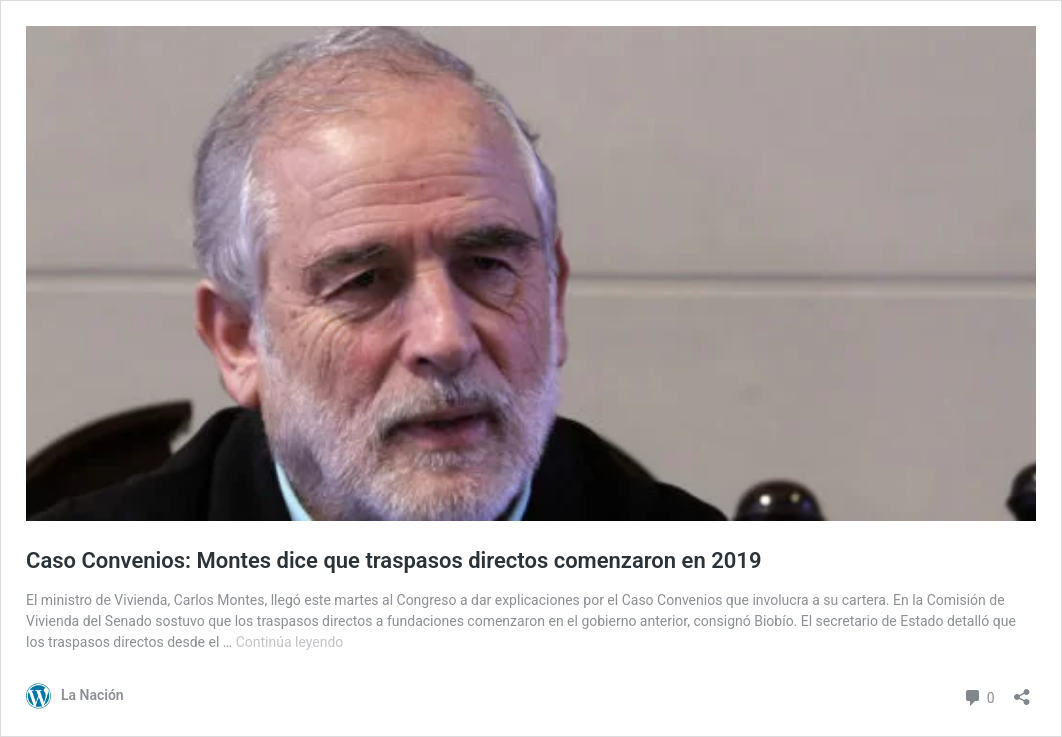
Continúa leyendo (290, 642)
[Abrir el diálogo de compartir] (1022, 690)
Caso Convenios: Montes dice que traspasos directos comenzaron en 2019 (393, 560)
